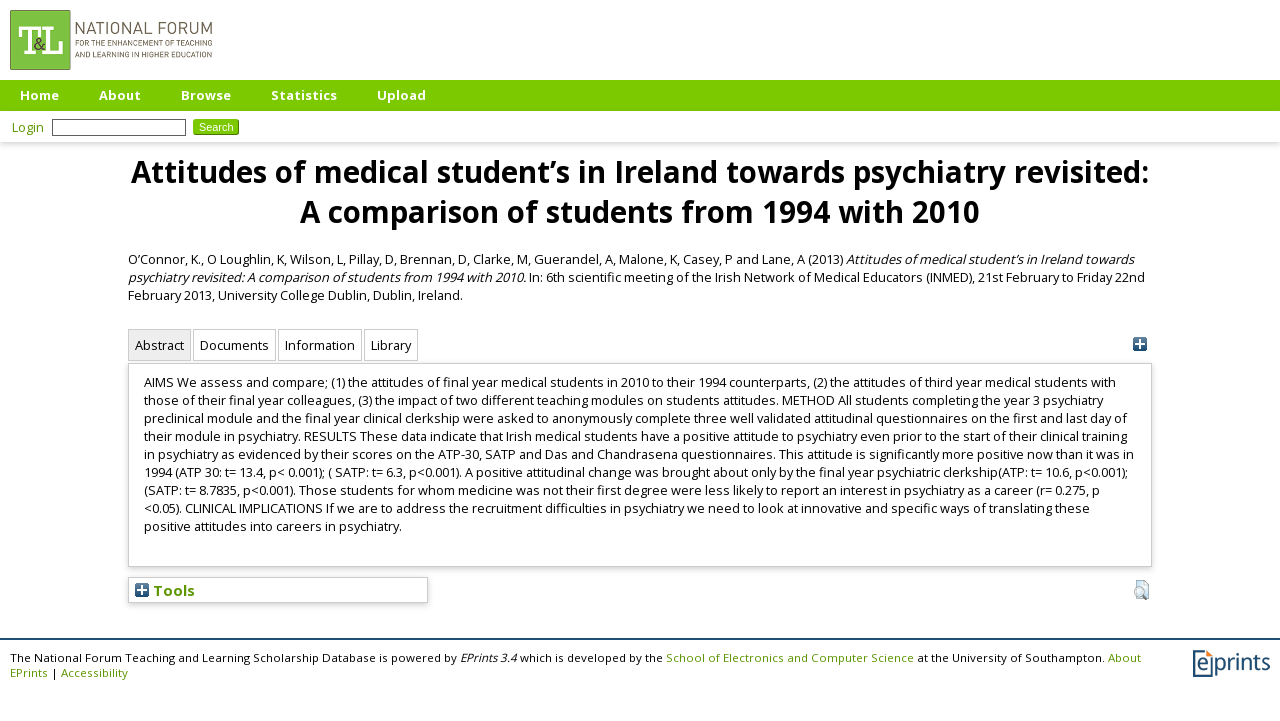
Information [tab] (320, 345)
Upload (401, 95)
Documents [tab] (234, 345)
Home (39, 95)
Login (28, 127)
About (120, 95)
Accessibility (94, 672)
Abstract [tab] (159, 345)
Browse (206, 95)
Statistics (304, 95)
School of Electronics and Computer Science (790, 657)
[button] (1141, 590)
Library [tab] (391, 345)
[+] (1139, 344)
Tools (165, 590)
